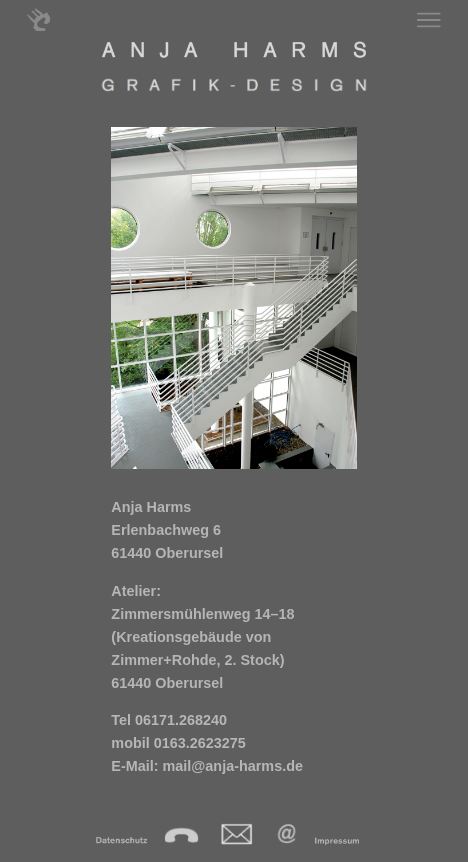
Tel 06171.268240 (169, 720)
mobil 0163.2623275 (178, 743)
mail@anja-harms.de (233, 766)
